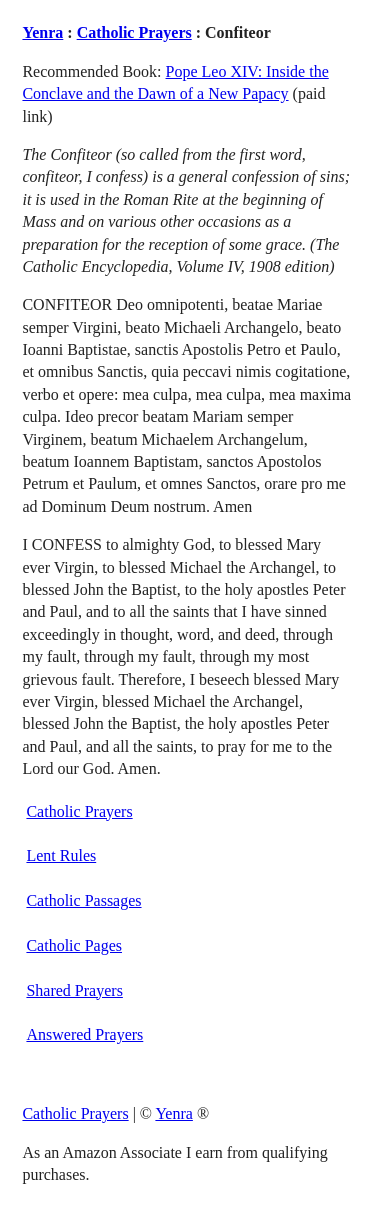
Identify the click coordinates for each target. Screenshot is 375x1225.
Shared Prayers (74, 990)
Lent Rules (61, 855)
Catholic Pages (74, 945)
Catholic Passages (83, 900)
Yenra (42, 32)
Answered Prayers (84, 1034)
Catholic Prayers (134, 32)
